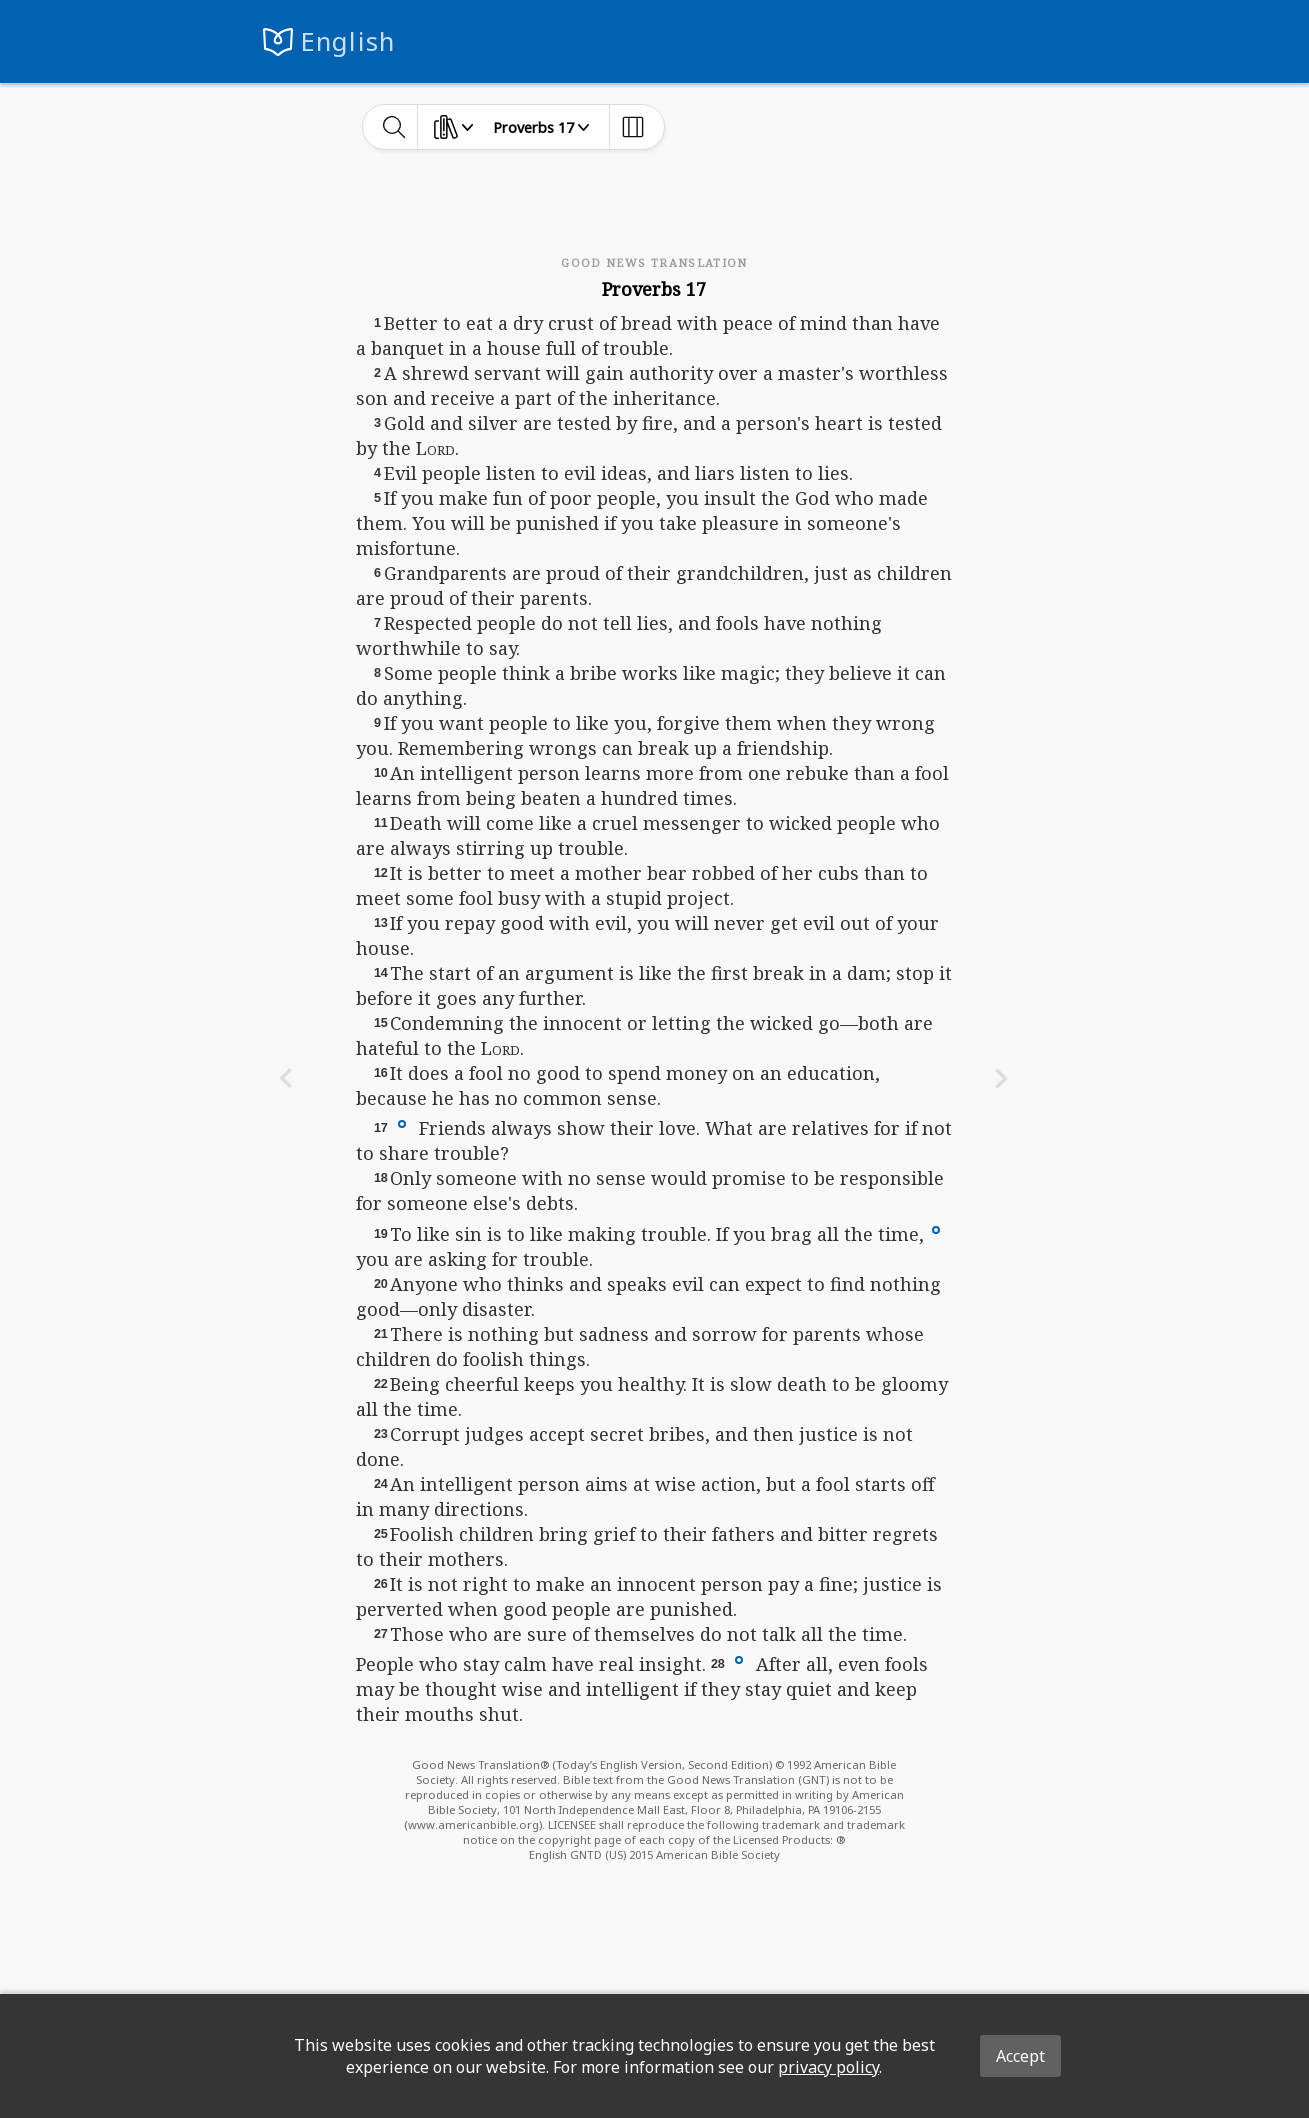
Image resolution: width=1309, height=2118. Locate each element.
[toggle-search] (394, 127)
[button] (402, 1123)
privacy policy (828, 2067)
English (348, 41)
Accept (1020, 2056)
